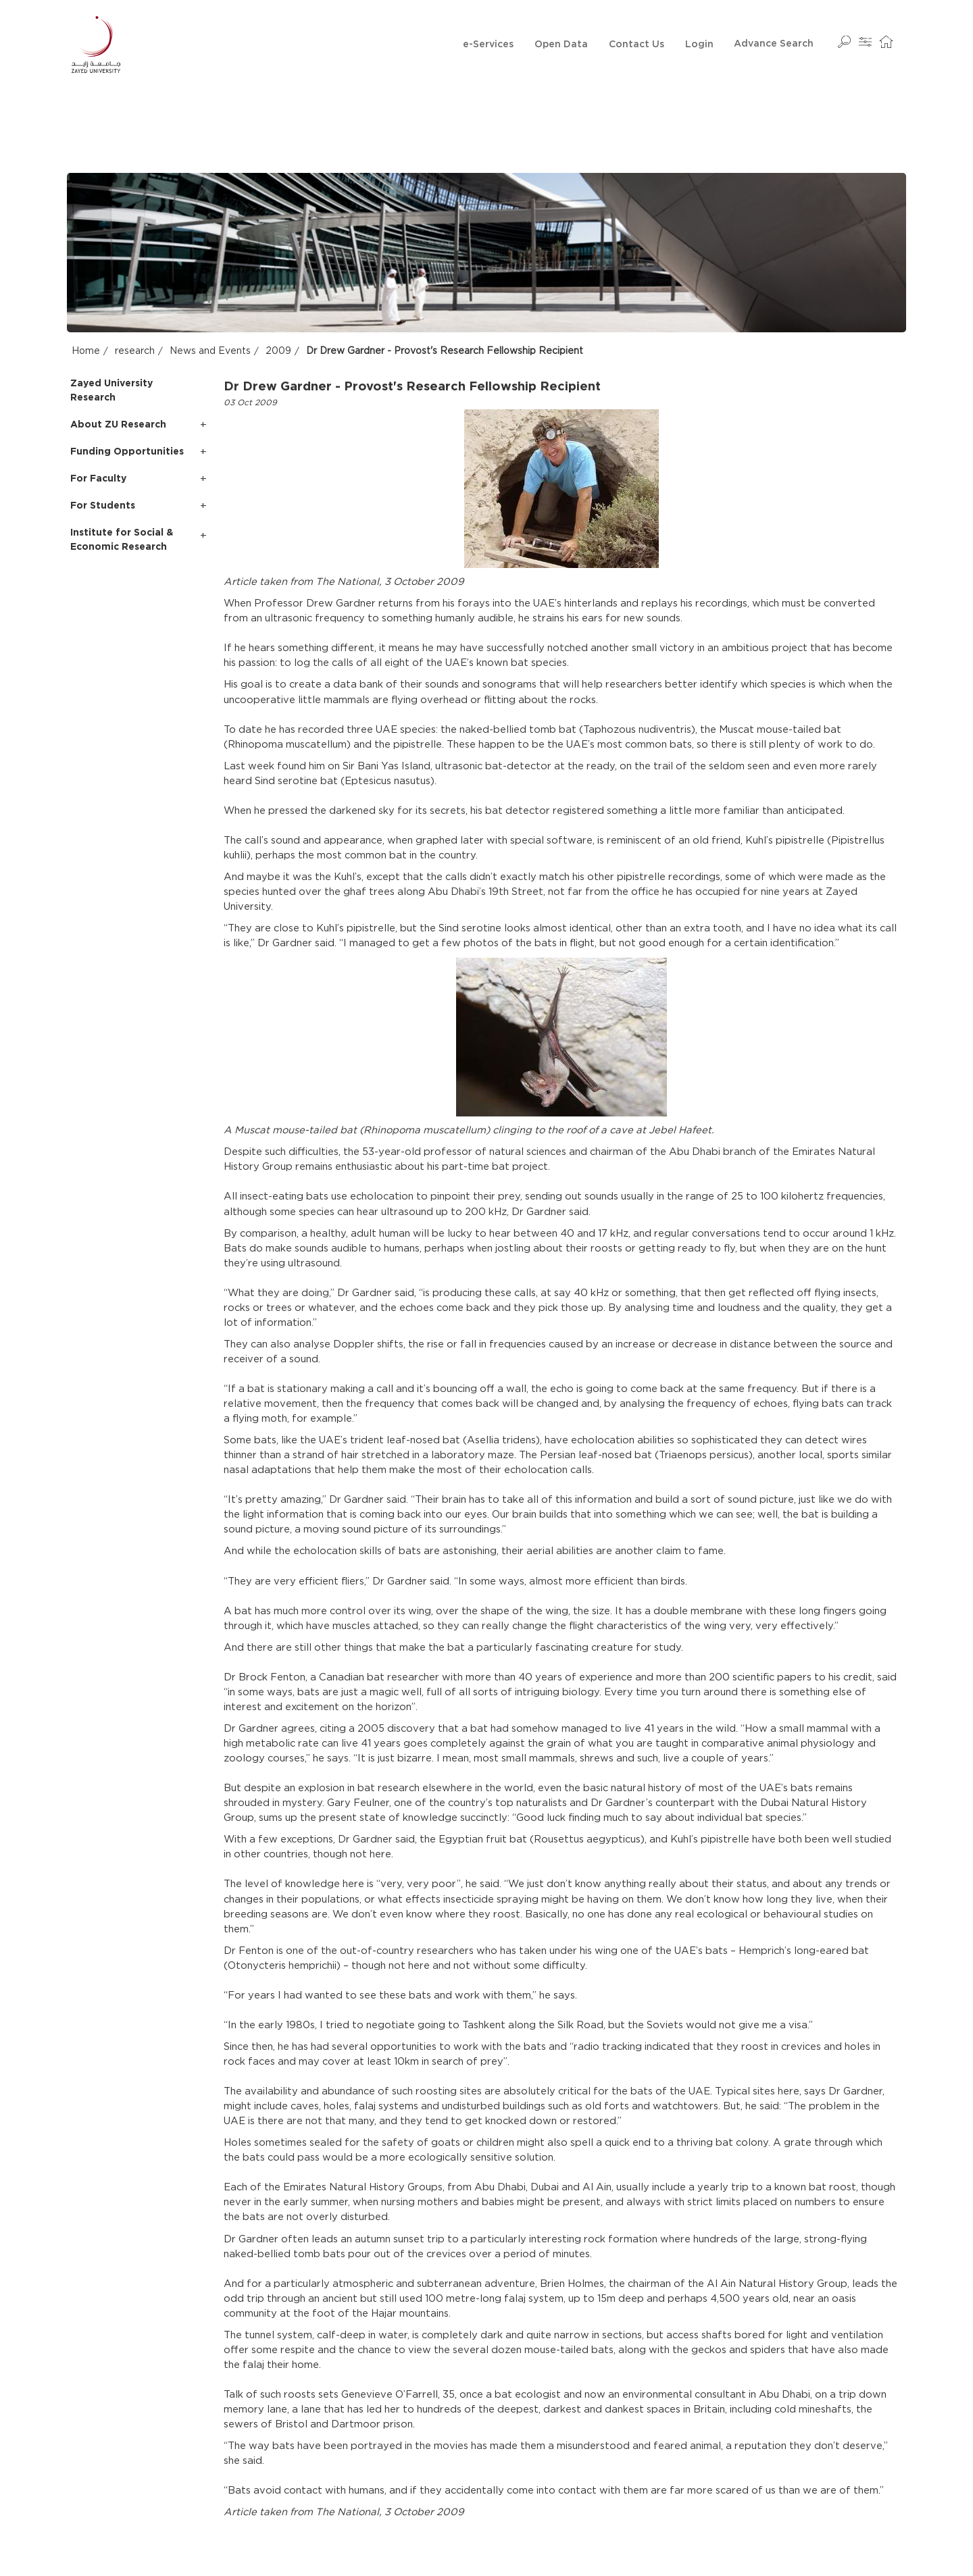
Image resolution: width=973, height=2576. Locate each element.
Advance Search (774, 44)
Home (86, 350)
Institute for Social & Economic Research (121, 539)
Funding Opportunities (127, 451)
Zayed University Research (111, 390)
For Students (102, 505)
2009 (278, 350)
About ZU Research (118, 424)
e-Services (488, 44)
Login (699, 44)
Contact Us (636, 44)
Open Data (561, 44)
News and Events (210, 350)
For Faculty (98, 478)
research (135, 350)
